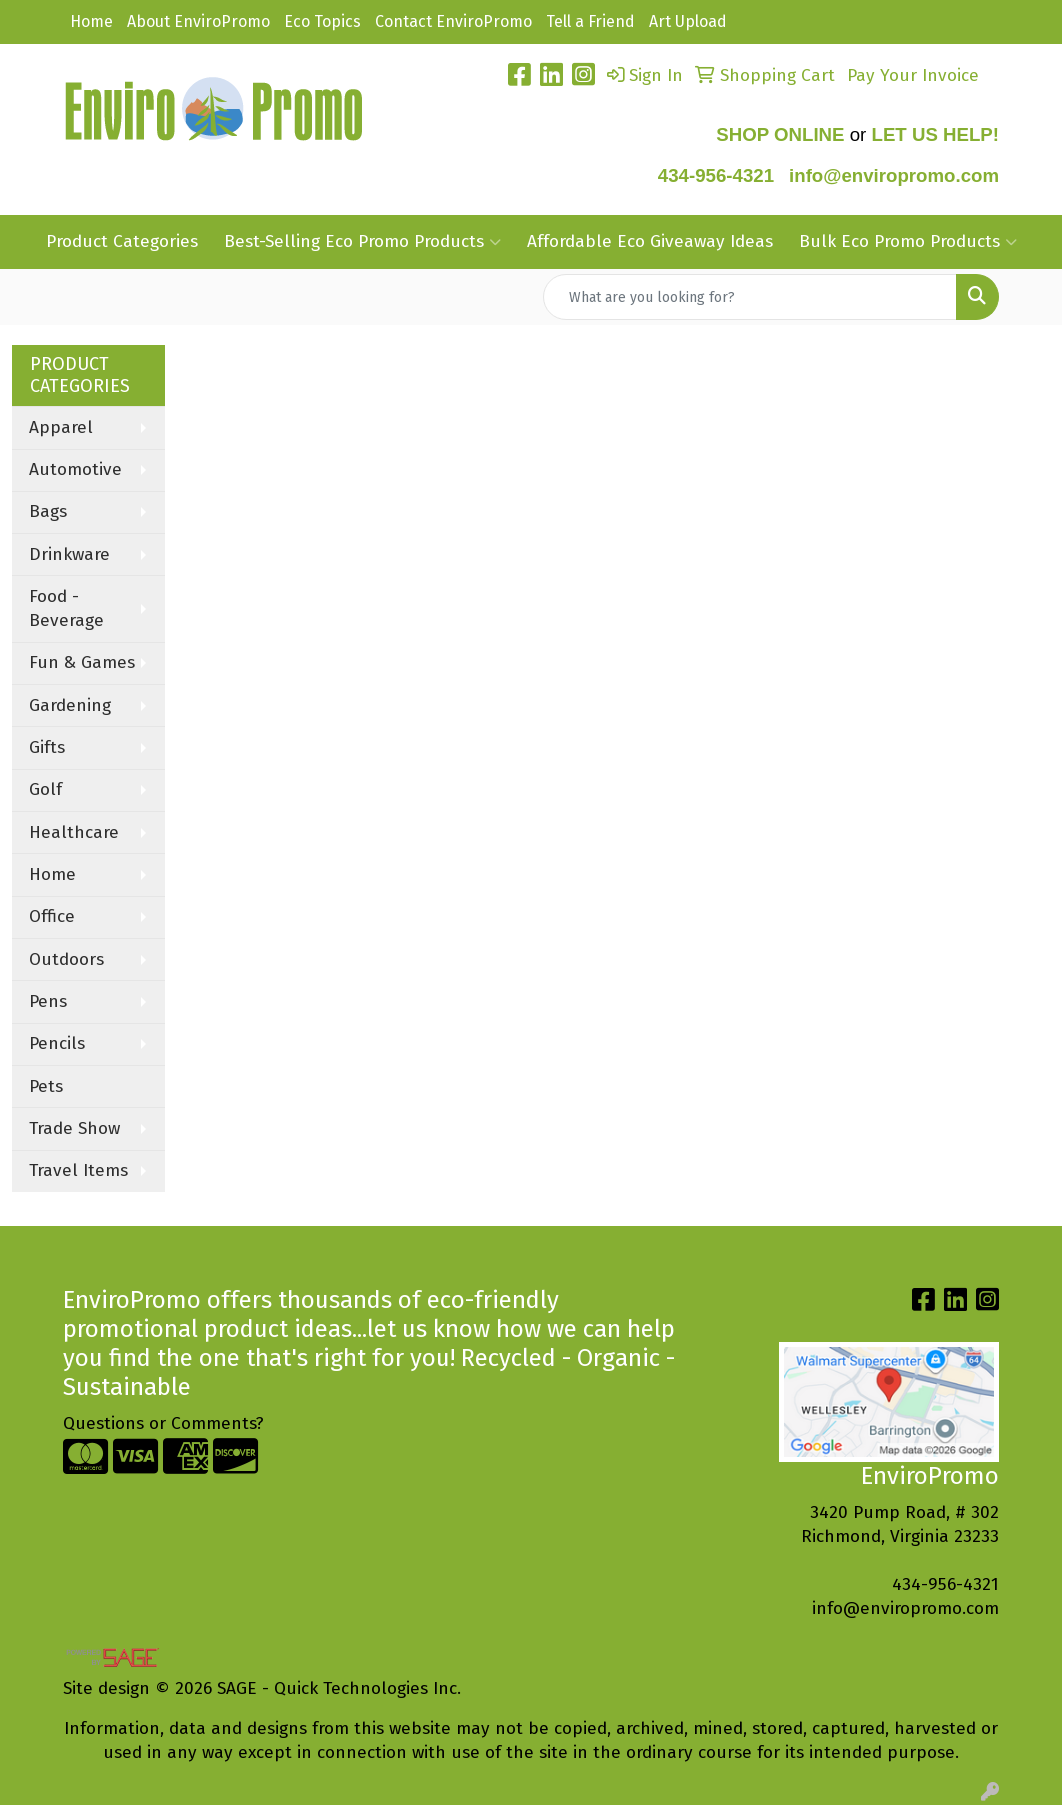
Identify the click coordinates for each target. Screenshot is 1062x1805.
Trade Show (74, 1128)
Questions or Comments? (163, 1423)
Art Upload (688, 21)
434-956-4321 (716, 175)
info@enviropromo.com (905, 1608)
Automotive (75, 469)
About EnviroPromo (198, 21)
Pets (46, 1086)
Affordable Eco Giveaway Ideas (650, 241)
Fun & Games (82, 662)
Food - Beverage (66, 608)
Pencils (57, 1043)
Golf (45, 789)
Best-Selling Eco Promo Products (362, 242)
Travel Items (78, 1170)
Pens (48, 1001)
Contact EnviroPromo (453, 21)
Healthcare (74, 832)
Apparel (61, 427)
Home (91, 21)
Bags (48, 511)
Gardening (70, 705)
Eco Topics (322, 21)
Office (52, 916)
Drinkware (69, 554)
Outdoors (66, 959)
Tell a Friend (590, 21)
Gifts (47, 747)
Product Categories (122, 241)
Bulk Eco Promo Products (908, 242)
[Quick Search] (750, 297)
